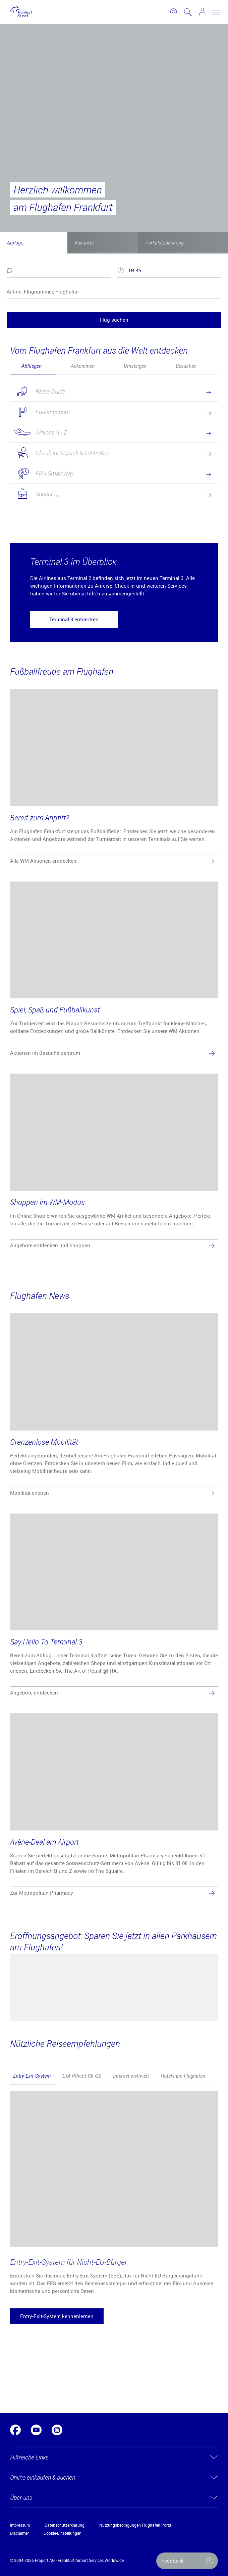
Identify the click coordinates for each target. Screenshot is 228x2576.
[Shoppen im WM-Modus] (114, 1162)
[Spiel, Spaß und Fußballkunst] (114, 970)
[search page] (188, 12)
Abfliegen (31, 366)
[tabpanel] (114, 451)
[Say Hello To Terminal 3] (114, 1606)
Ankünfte (84, 242)
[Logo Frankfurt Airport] (19, 12)
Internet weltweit (131, 2076)
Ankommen (83, 366)
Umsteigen (135, 366)
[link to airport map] (173, 12)
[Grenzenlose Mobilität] (114, 1406)
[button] (74, 619)
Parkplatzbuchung (164, 242)
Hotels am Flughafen (183, 2076)
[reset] (206, 299)
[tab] (33, 365)
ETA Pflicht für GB (81, 2076)
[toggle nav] (216, 12)
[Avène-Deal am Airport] (114, 1806)
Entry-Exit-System (32, 2076)
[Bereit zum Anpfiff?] (114, 778)
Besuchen (186, 366)
